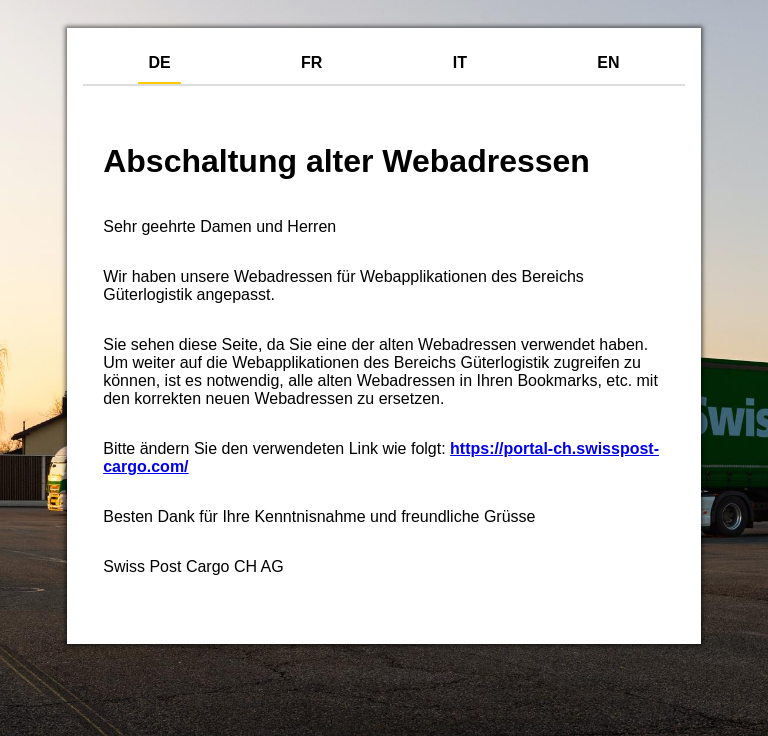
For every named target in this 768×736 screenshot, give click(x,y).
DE (159, 62)
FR (311, 62)
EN (608, 62)
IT (460, 62)
